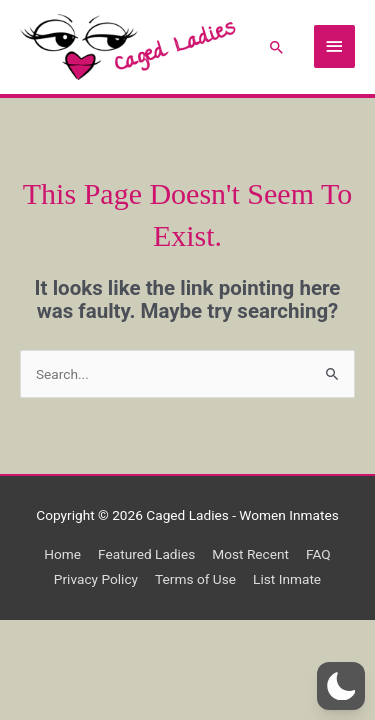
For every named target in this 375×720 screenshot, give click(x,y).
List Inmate (287, 579)
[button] (277, 47)
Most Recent (250, 554)
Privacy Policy (96, 579)
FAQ (318, 554)
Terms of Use (195, 579)
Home (62, 554)
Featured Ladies (146, 554)
